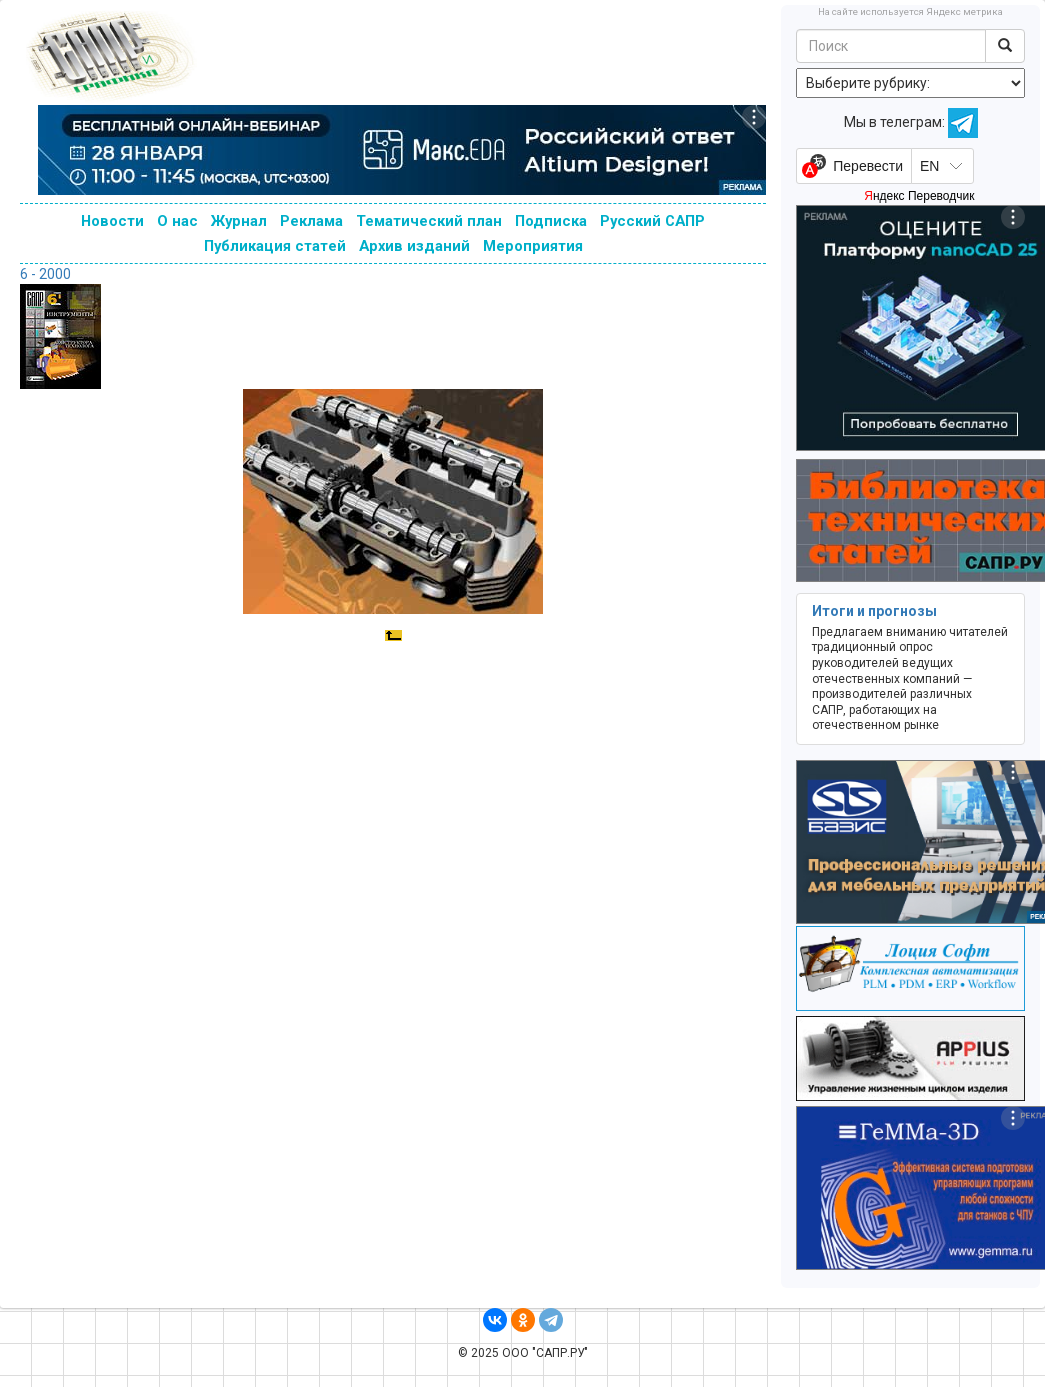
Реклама (311, 221)
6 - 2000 (45, 274)
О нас (177, 221)
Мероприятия (533, 246)
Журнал (239, 221)
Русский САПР (652, 221)
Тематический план (429, 221)
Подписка (551, 221)
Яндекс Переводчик (919, 196)
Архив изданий (414, 246)
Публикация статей (275, 246)
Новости (112, 221)
